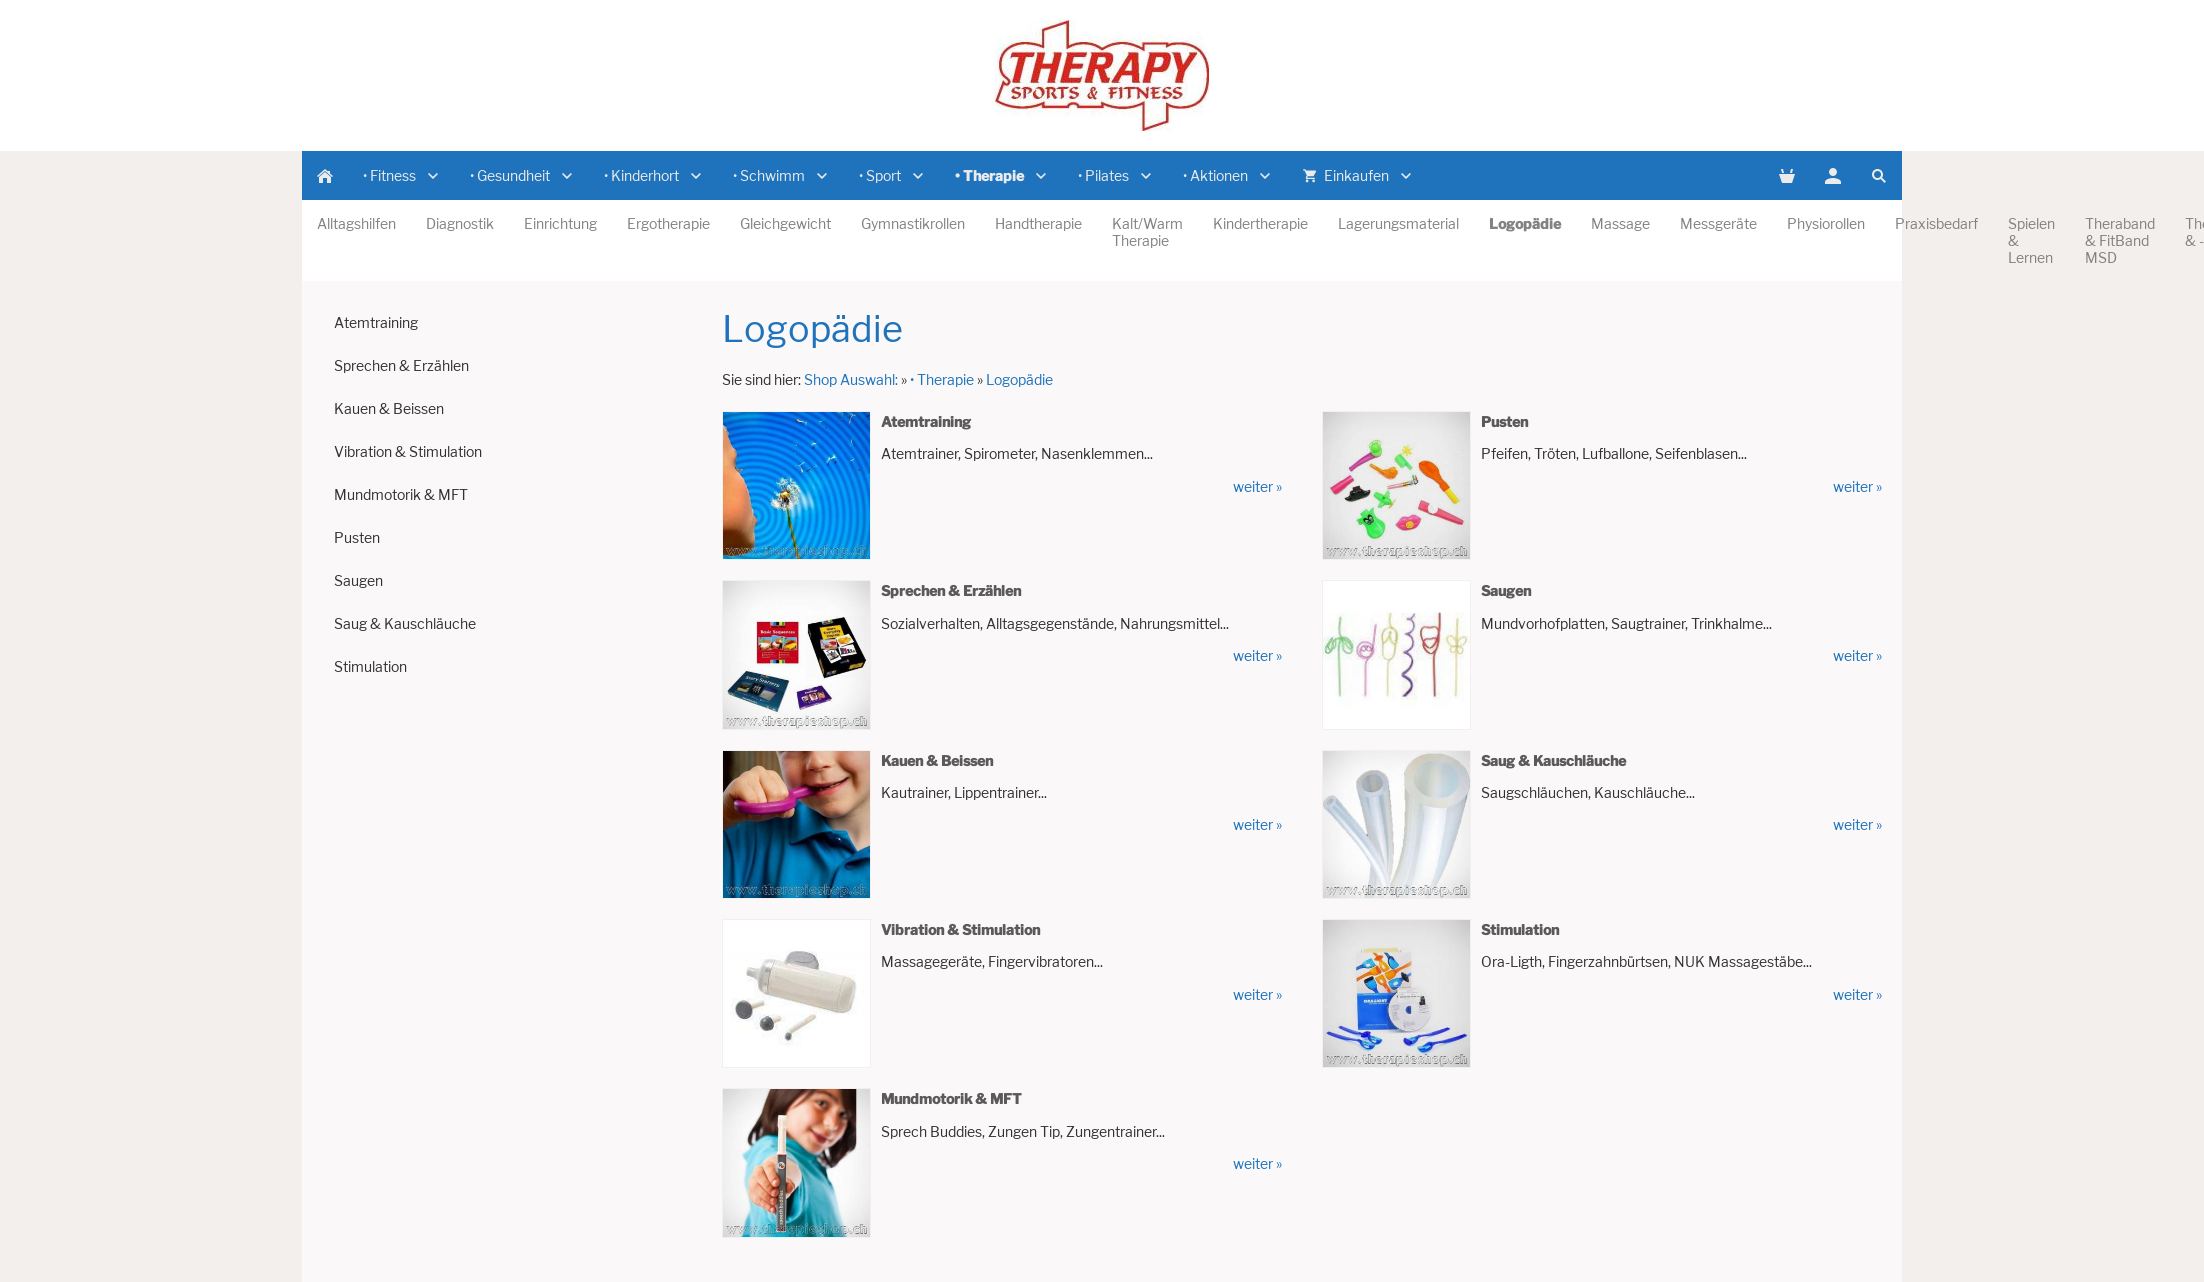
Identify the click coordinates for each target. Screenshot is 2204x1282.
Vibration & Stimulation (960, 929)
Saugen (1506, 590)
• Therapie (942, 379)
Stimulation (1520, 929)
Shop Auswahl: (851, 379)
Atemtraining (926, 421)
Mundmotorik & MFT (951, 1098)
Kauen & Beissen (937, 760)
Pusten (1504, 421)
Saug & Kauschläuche (1553, 760)
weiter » (1257, 486)
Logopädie (1019, 379)
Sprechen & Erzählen (951, 590)
